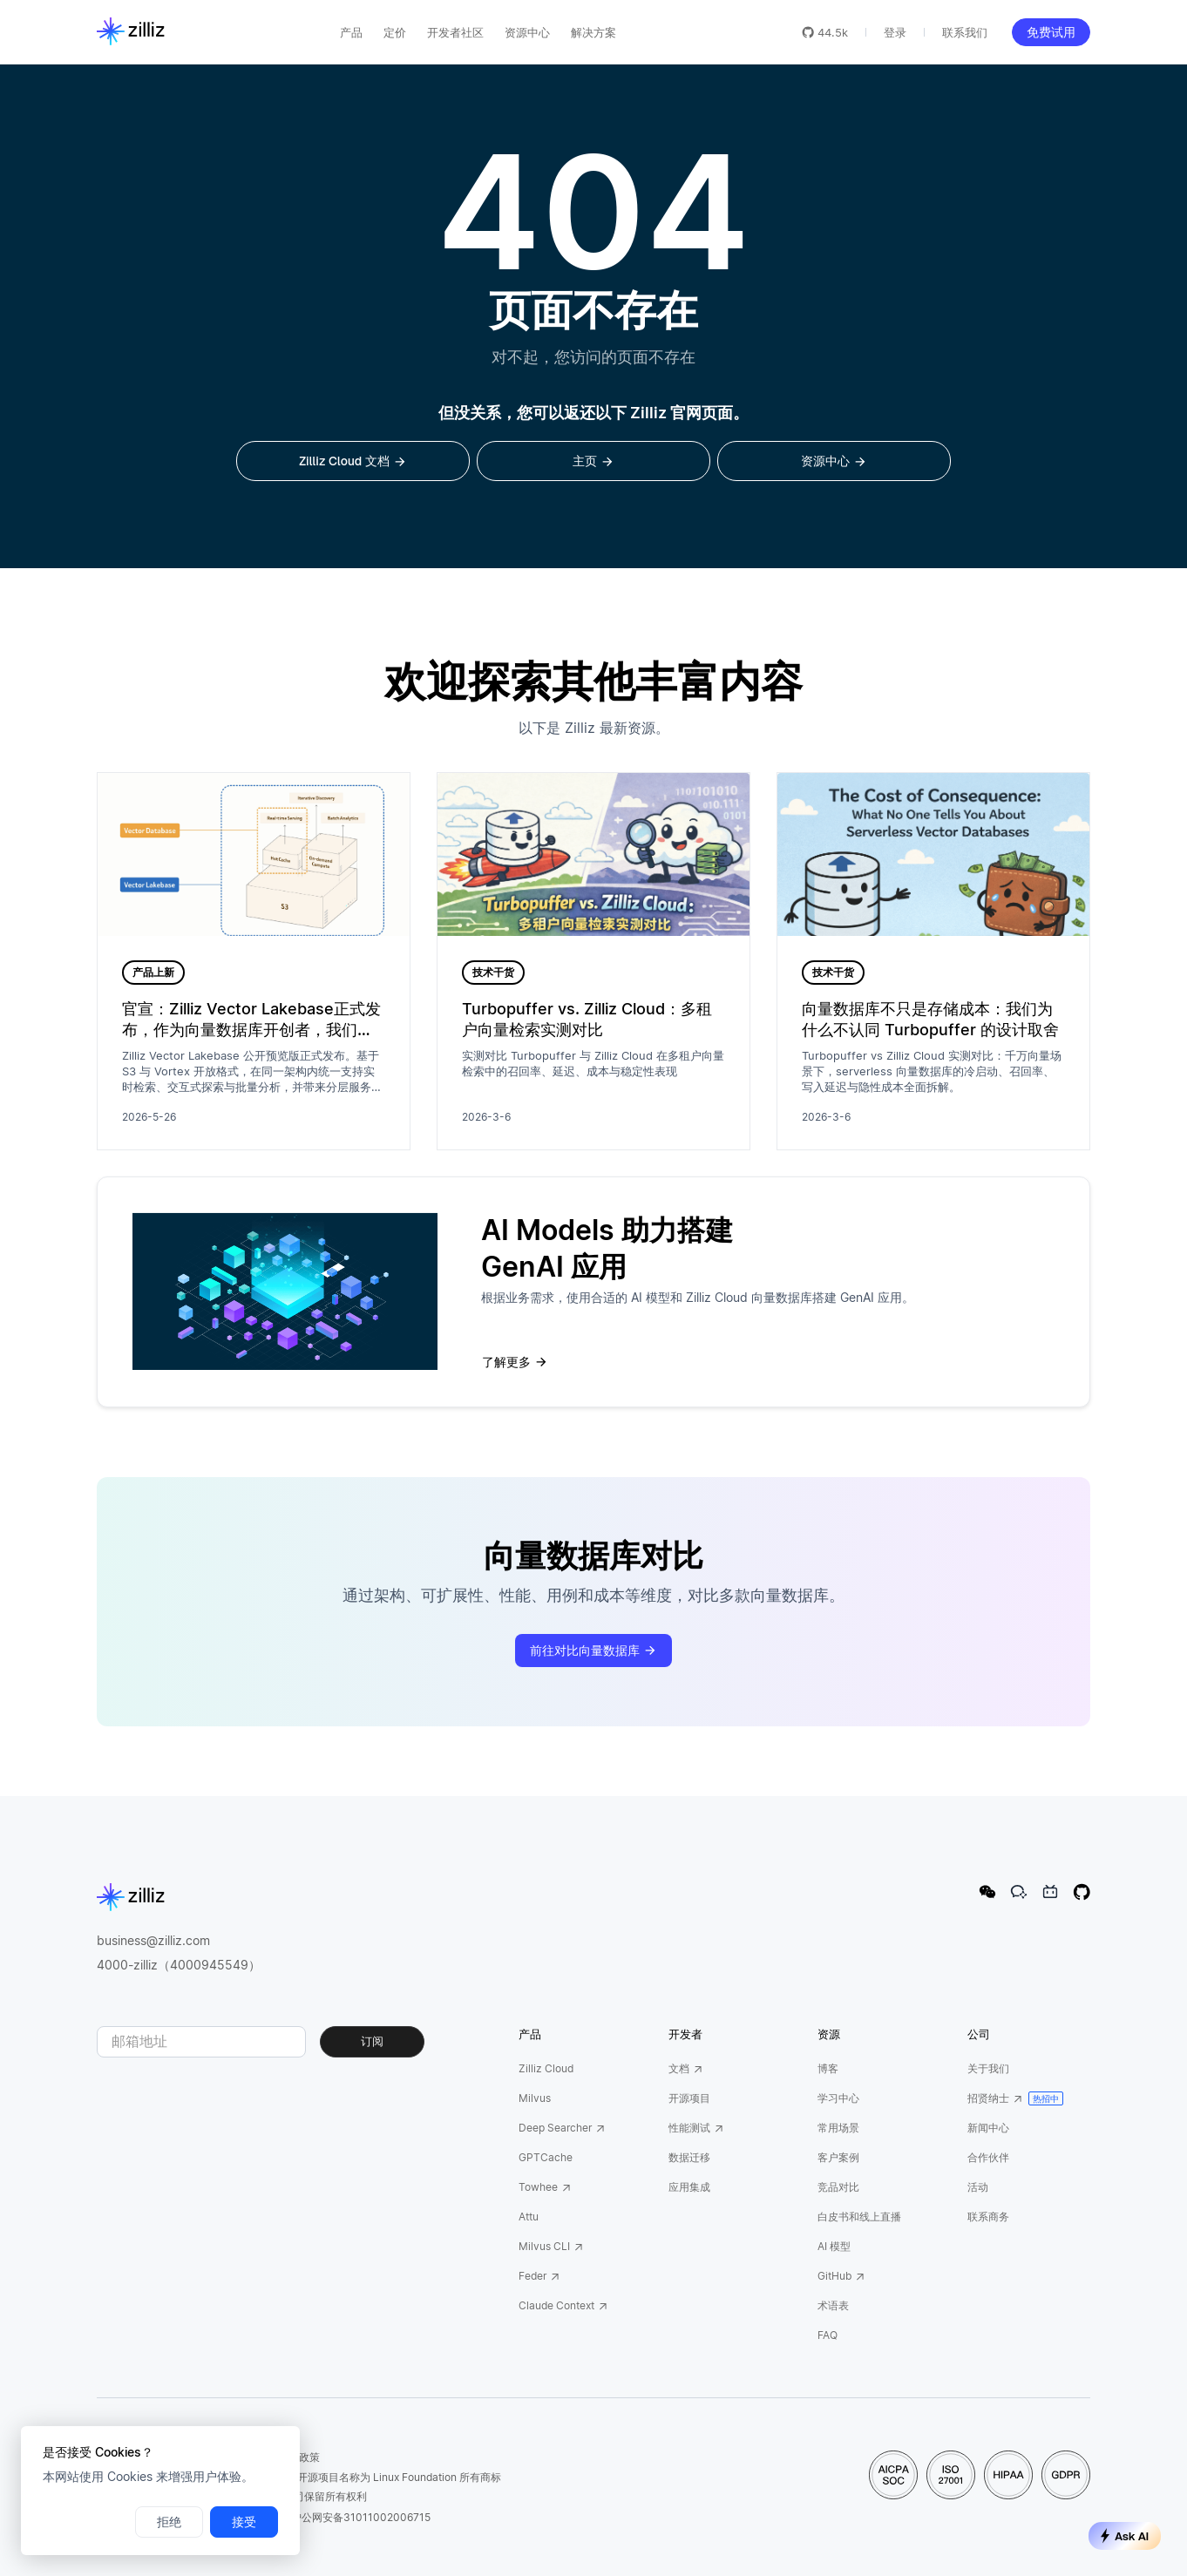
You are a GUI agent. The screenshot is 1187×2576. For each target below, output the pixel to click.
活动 (977, 2186)
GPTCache (546, 2157)
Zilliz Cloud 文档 (353, 461)
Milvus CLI (551, 2246)
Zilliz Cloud (546, 2068)
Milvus (535, 2098)
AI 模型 (834, 2246)
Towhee (545, 2186)
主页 (593, 461)
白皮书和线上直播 (859, 2216)
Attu (529, 2216)
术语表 (833, 2305)
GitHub (841, 2275)
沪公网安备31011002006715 (354, 2517)
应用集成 (689, 2186)
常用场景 (838, 2127)
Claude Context (563, 2305)
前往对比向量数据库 (593, 1650)
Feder (539, 2275)
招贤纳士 (995, 2098)
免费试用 (1051, 32)
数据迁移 (689, 2157)
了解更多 (515, 1362)
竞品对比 (838, 2186)
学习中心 (838, 2098)
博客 (827, 2068)
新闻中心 (988, 2127)
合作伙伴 (988, 2157)
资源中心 (834, 461)
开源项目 (689, 2098)
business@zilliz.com (153, 1940)
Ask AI (1125, 2536)
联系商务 (988, 2216)
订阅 (372, 2041)
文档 (685, 2068)
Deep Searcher (562, 2127)
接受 (244, 2522)
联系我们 (964, 32)
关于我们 (988, 2068)
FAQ (827, 2335)
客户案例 (838, 2157)
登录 (895, 32)
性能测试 (696, 2127)
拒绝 (169, 2522)
